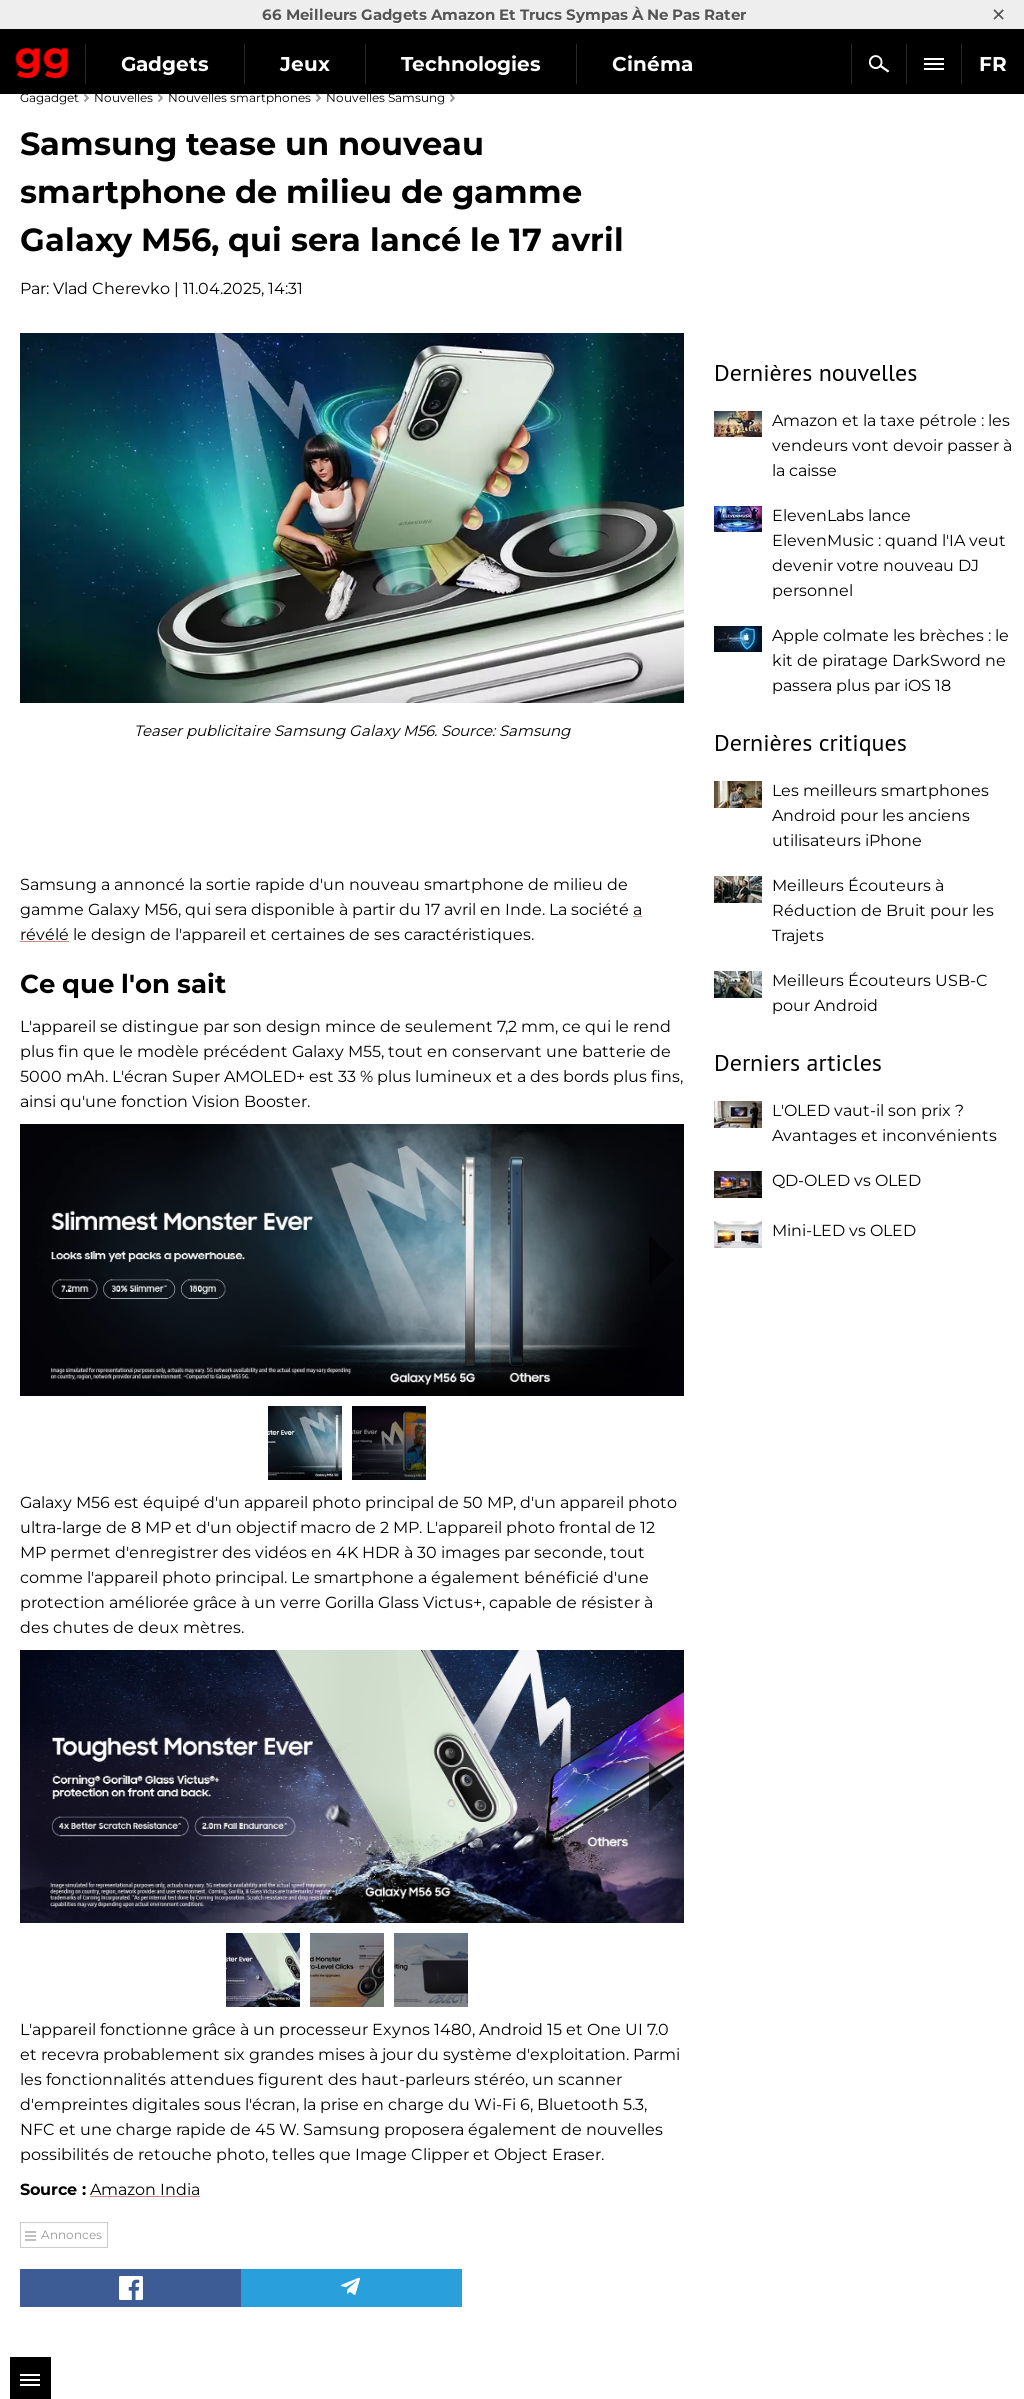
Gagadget (42, 59)
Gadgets (165, 64)
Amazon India (145, 2189)
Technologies (471, 64)
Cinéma (652, 64)
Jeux (305, 64)
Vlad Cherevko (111, 288)
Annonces (71, 2234)
